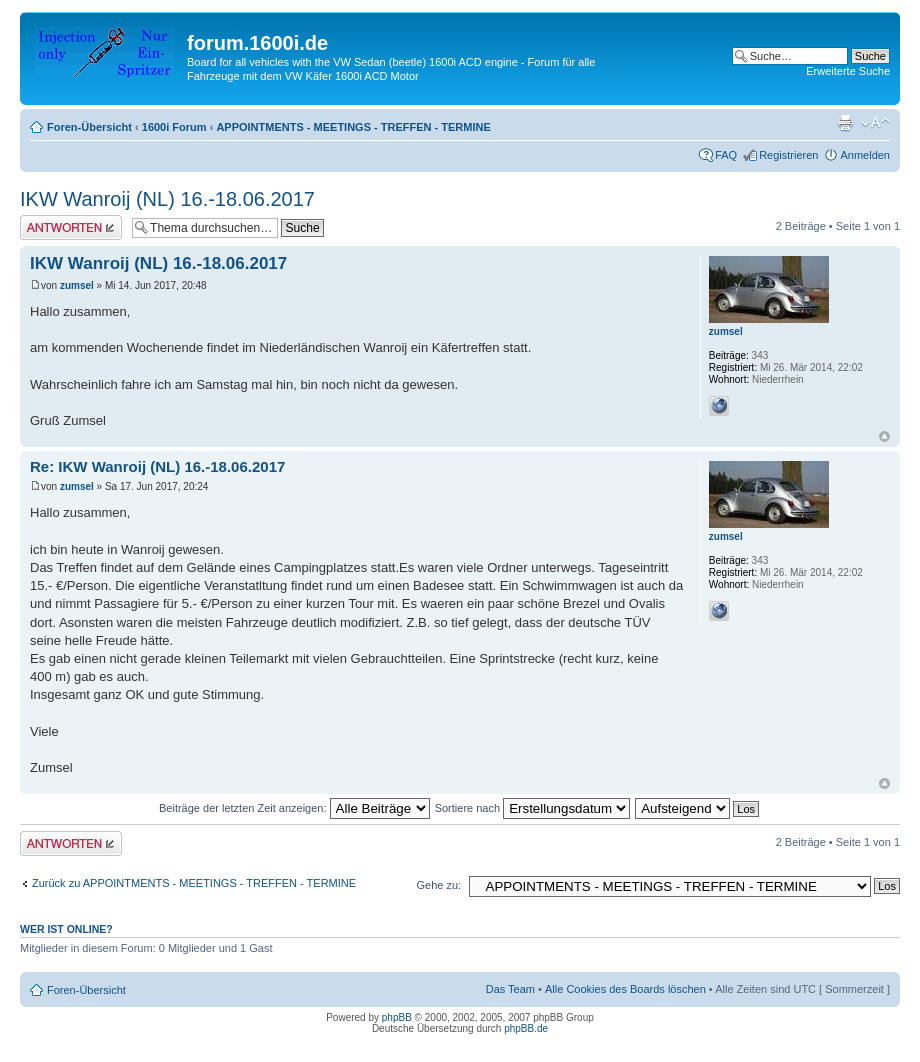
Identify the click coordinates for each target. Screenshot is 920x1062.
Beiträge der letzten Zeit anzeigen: (294, 808)
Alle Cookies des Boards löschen (625, 989)
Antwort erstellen (71, 227)
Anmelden (865, 155)
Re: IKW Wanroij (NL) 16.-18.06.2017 (157, 466)
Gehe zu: (438, 885)
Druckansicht (845, 123)
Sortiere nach (532, 808)
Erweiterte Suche (848, 71)
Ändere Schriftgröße (875, 123)
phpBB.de (526, 1028)
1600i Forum (174, 127)
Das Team (510, 989)
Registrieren (788, 155)
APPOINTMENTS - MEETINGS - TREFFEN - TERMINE (353, 127)
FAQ (726, 155)
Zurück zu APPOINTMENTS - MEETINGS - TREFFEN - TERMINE (194, 883)
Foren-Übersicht (89, 127)
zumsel (77, 285)
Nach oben (884, 436)
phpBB (397, 1017)
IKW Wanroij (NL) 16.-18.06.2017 (167, 199)
